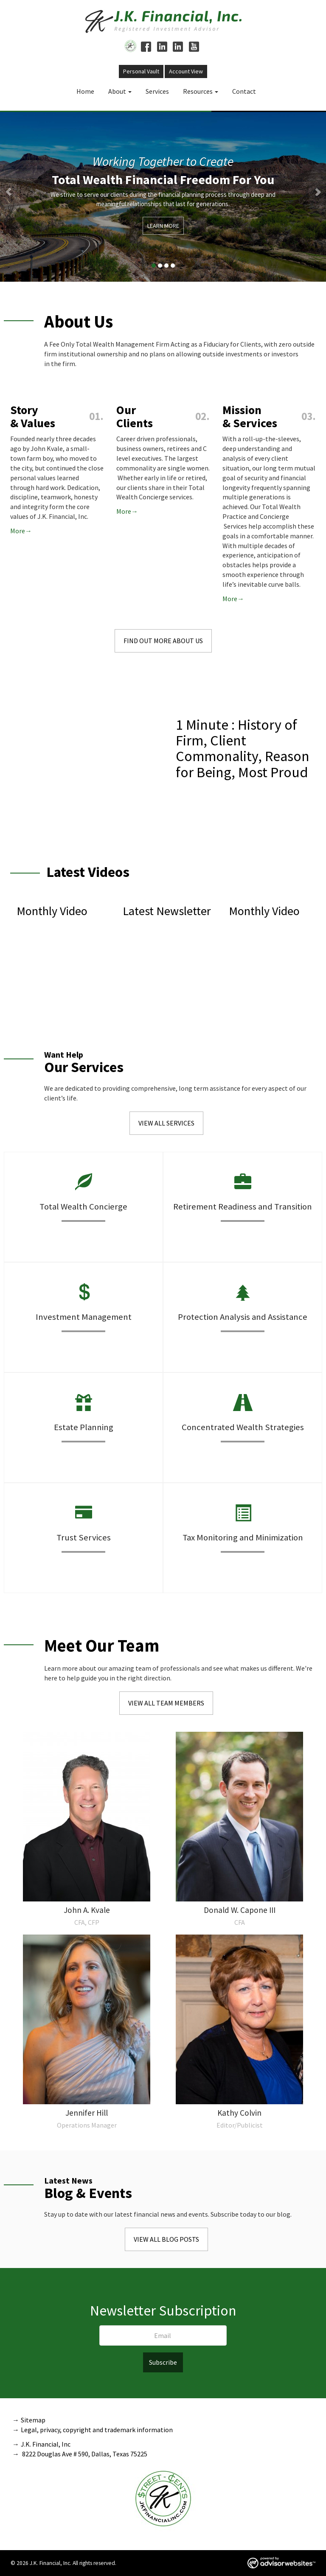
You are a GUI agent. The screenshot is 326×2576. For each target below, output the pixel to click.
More (17, 530)
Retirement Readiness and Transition (242, 1206)
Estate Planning (83, 1427)
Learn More (163, 226)
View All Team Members (166, 1703)
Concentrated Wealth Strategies (243, 1427)
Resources (198, 91)
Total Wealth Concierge (83, 1206)
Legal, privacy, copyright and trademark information (97, 2429)
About (117, 91)
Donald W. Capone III (239, 1910)
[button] (24, 196)
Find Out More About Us (163, 640)
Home (85, 91)
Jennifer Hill (86, 2113)
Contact (244, 91)
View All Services (166, 1123)
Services (157, 91)
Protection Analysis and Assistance (242, 1316)
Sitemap (33, 2420)
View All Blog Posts (166, 2239)
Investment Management (84, 1316)
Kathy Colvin (239, 2113)
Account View (186, 71)
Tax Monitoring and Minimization (243, 1537)
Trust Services (83, 1537)
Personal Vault (141, 71)
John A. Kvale (87, 1910)
